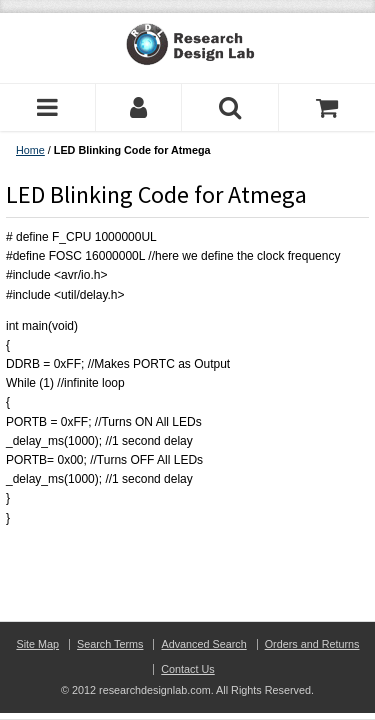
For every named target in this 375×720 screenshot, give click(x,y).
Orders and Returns (312, 644)
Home (30, 150)
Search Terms (110, 644)
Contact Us (187, 669)
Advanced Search (203, 644)
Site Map (37, 644)
